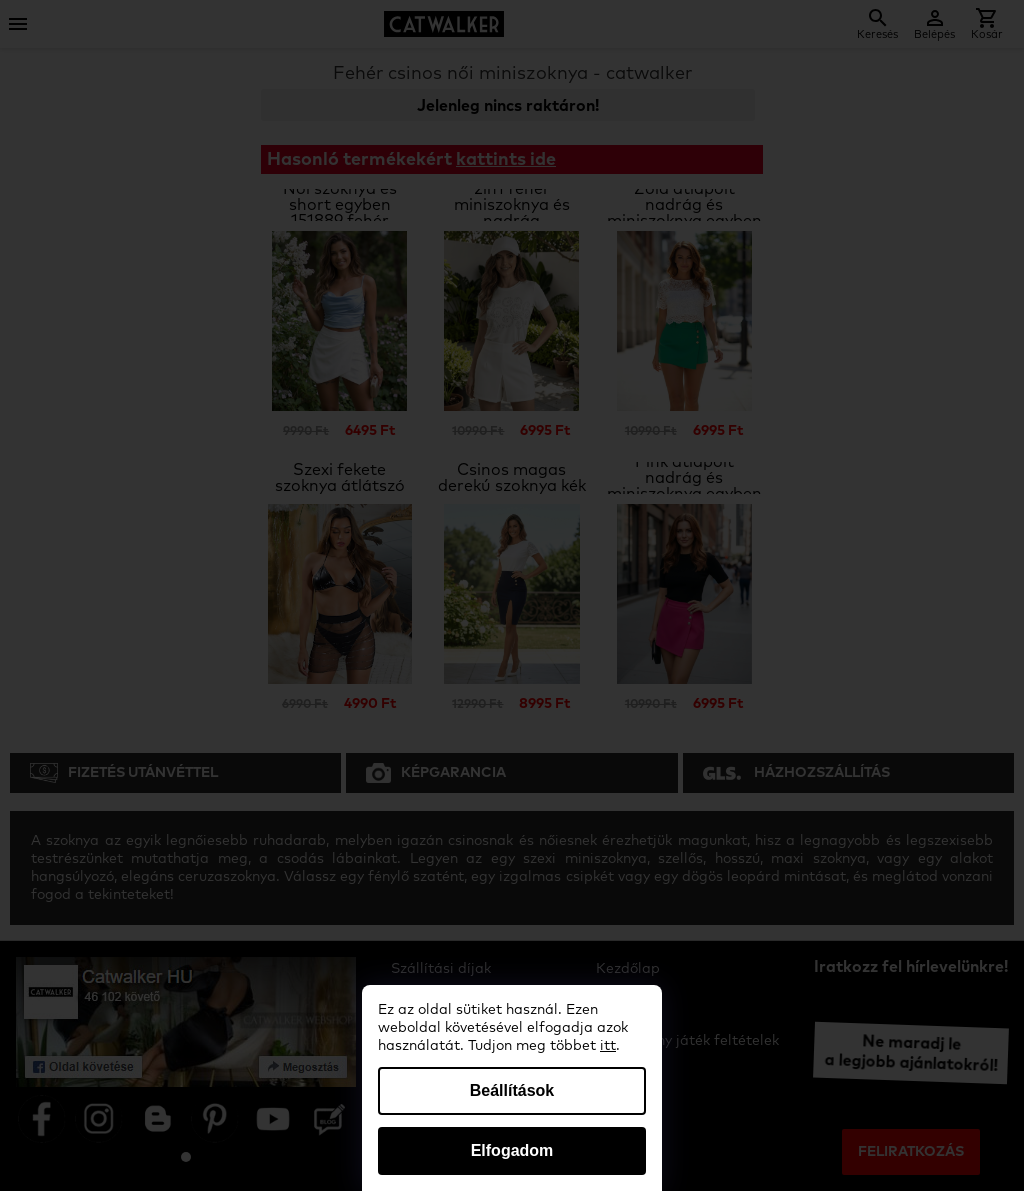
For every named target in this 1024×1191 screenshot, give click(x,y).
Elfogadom (512, 1150)
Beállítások (512, 1090)
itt (608, 1046)
